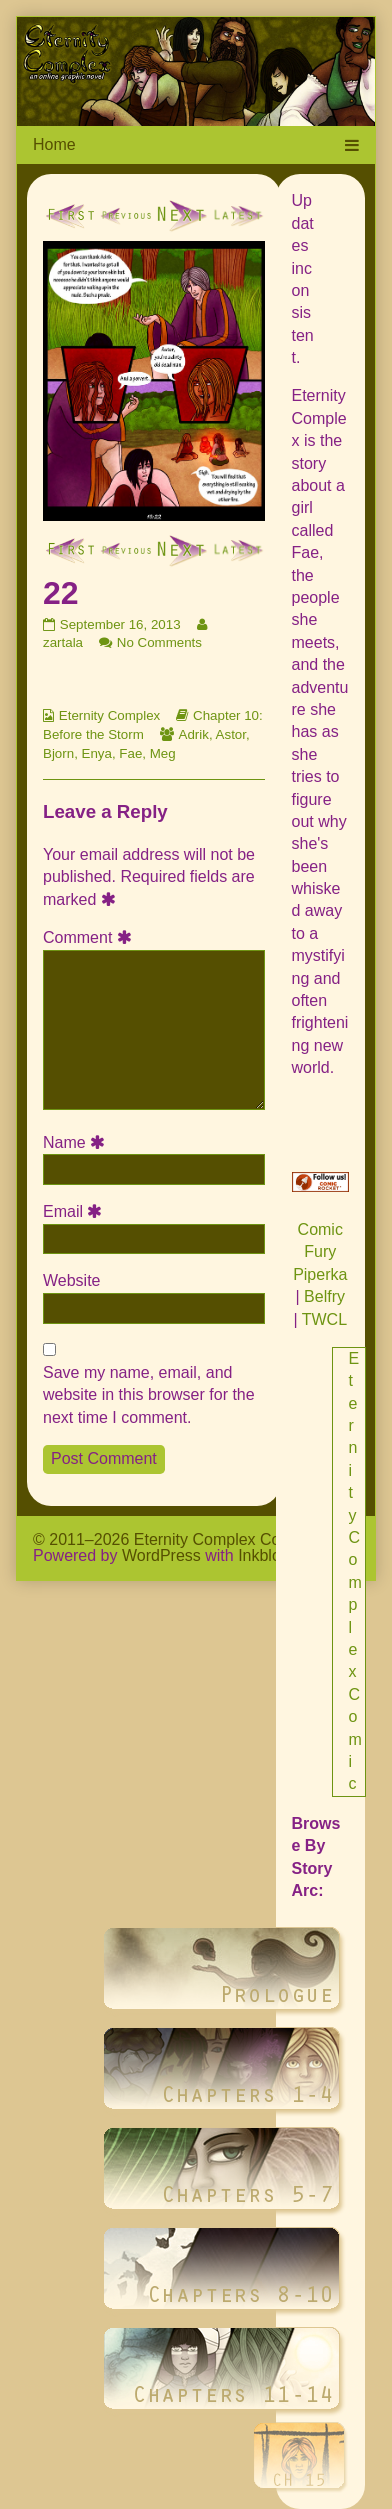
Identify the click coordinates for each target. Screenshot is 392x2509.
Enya (97, 753)
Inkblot (261, 1555)
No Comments (159, 642)
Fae (130, 753)
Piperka (320, 1274)
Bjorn (58, 753)
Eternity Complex (109, 715)
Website (72, 1280)
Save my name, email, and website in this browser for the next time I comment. (149, 1395)
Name (77, 1142)
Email (76, 1211)
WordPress (161, 1555)
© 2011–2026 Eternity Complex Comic (169, 1539)
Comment (90, 937)
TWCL (324, 1319)
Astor (231, 734)
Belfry (324, 1296)
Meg (163, 753)
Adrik (194, 734)
